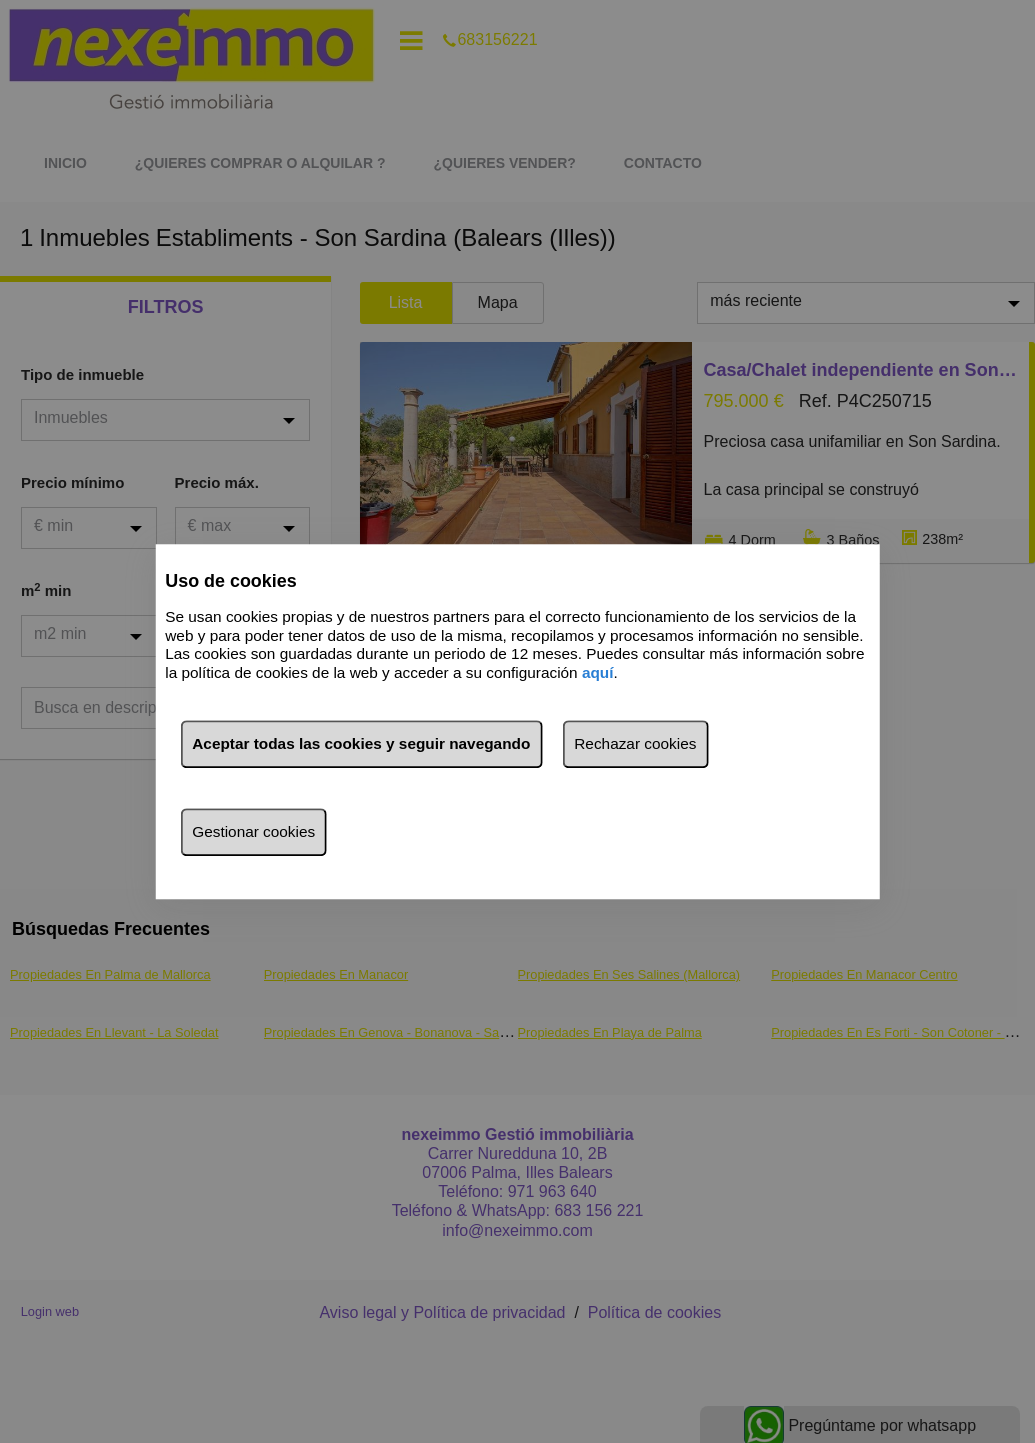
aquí (598, 672)
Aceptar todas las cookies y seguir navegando (361, 743)
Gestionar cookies (253, 831)
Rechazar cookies (635, 743)
